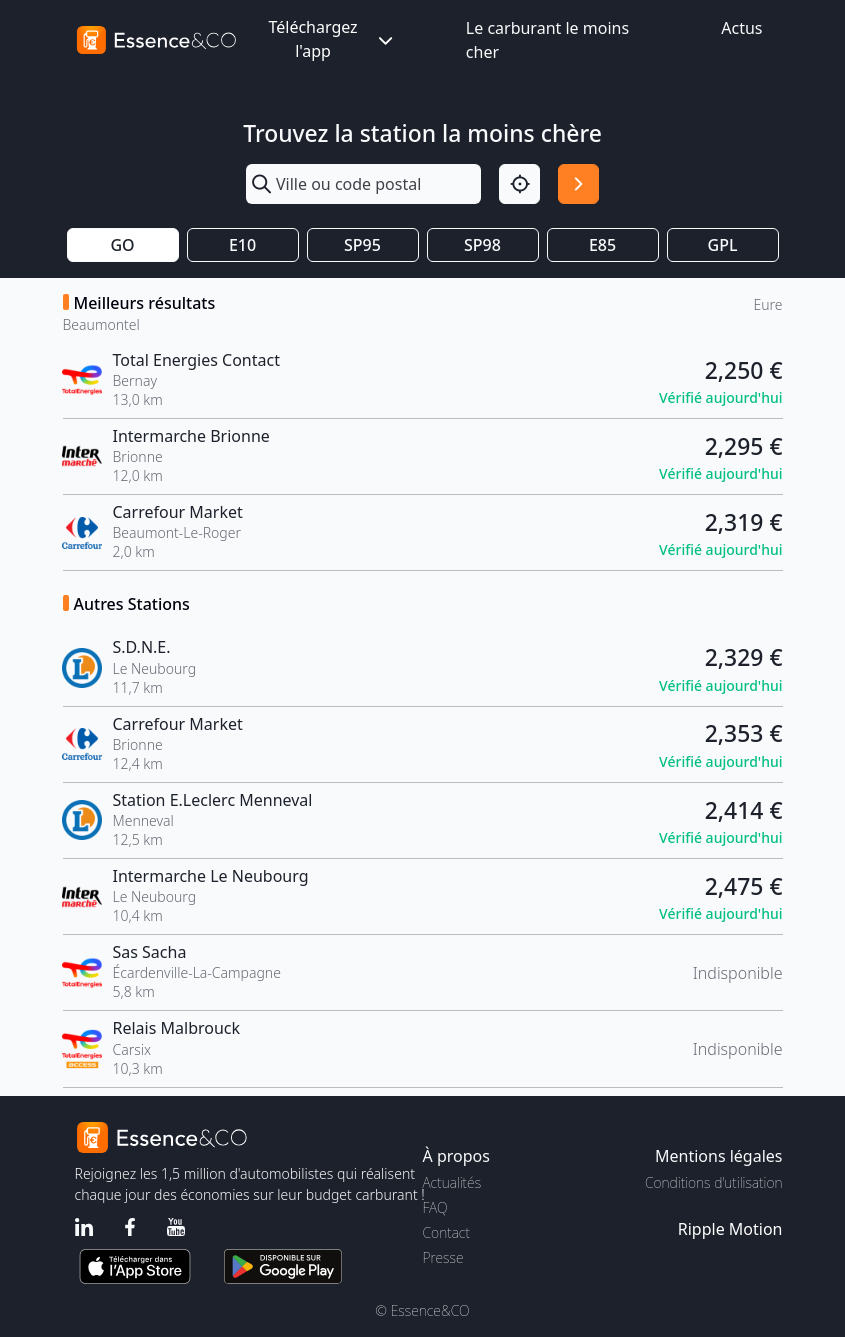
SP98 (482, 245)
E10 (242, 245)
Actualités (452, 1182)
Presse (443, 1257)
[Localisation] (519, 184)
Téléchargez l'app (332, 39)
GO (122, 245)
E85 (602, 245)
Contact (446, 1232)
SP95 (362, 245)
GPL (723, 245)
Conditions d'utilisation (714, 1182)
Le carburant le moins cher (547, 40)
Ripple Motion (730, 1229)
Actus (741, 28)
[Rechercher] (578, 184)
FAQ (435, 1207)
